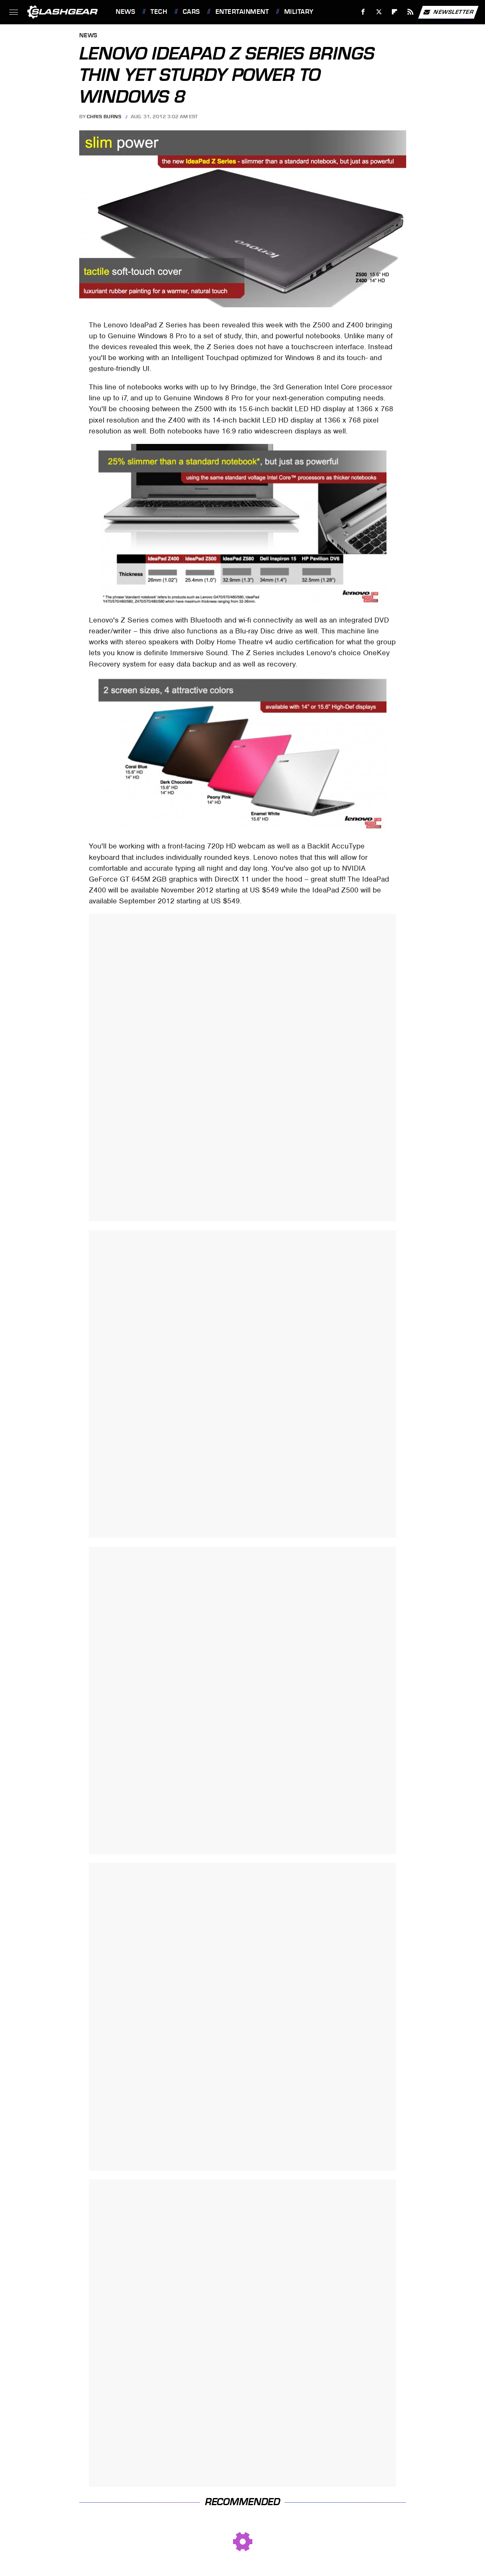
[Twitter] (379, 11)
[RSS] (411, 11)
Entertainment (242, 12)
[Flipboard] (395, 11)
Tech (158, 12)
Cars (191, 12)
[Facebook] (363, 11)
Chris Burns (104, 116)
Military (299, 12)
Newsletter (448, 12)
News (125, 12)
